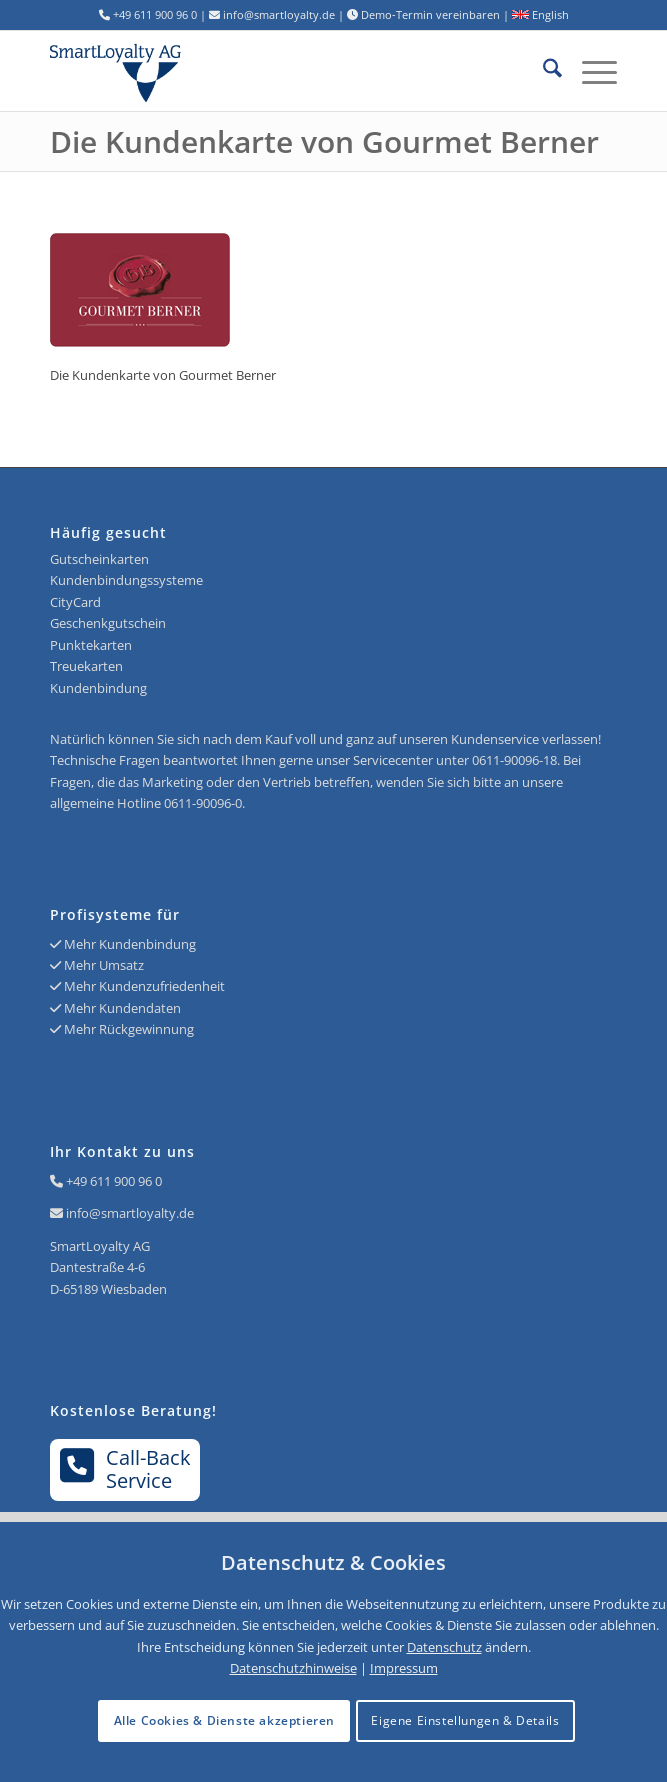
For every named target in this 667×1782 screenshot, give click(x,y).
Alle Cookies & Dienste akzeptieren (224, 1720)
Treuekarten (86, 666)
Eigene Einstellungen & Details (465, 1720)
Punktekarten (91, 645)
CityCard (75, 602)
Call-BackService (125, 1469)
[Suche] (542, 71)
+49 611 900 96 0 (114, 1181)
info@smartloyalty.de (130, 1213)
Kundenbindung (98, 688)
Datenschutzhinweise (293, 1668)
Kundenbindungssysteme (126, 580)
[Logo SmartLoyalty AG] (163, 71)
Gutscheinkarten (99, 559)
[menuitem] (542, 71)
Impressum (404, 1668)
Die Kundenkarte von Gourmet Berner (324, 141)
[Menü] (589, 71)
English (540, 14)
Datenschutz (444, 1647)
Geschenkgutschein (108, 623)
